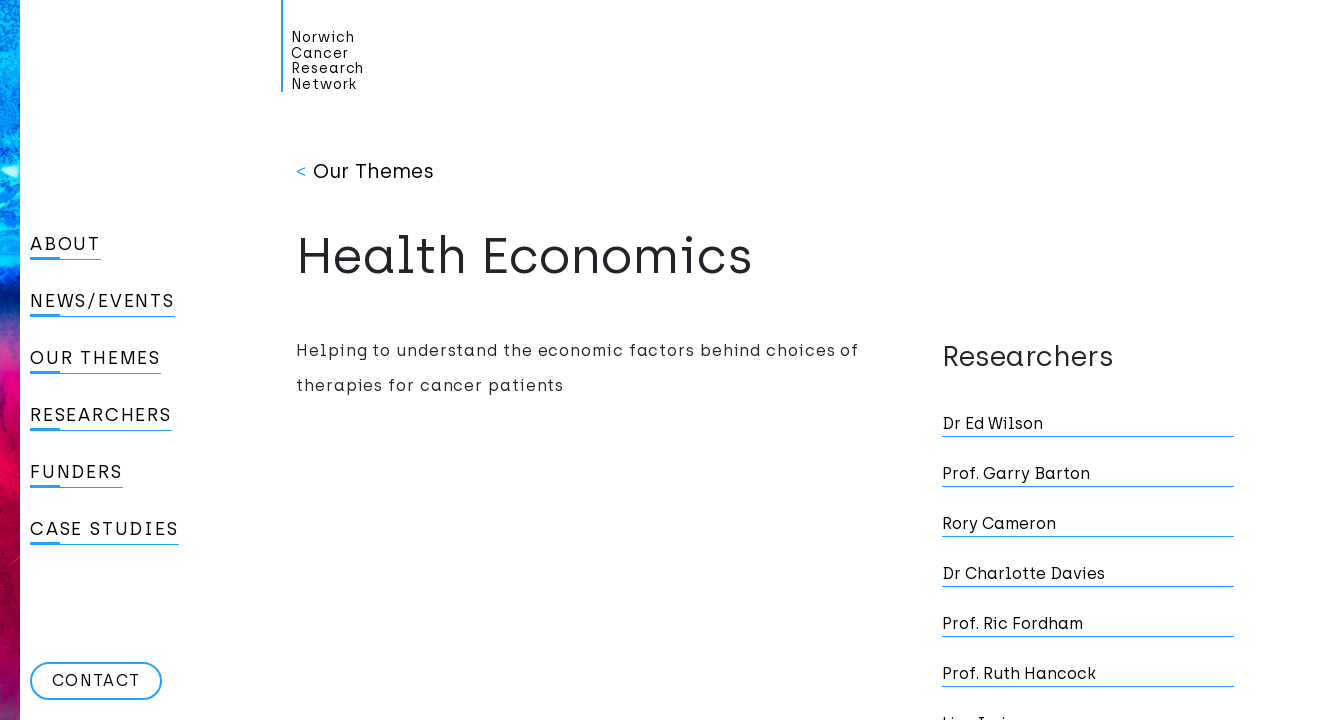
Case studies (104, 529)
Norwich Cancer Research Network (327, 61)
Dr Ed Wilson (992, 423)
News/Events (102, 301)
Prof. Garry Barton (1016, 473)
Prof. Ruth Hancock (1019, 673)
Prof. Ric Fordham (1012, 623)
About (65, 244)
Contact (96, 680)
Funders (76, 472)
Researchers (101, 415)
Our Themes (95, 358)
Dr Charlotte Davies (1023, 573)
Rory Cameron (999, 523)
